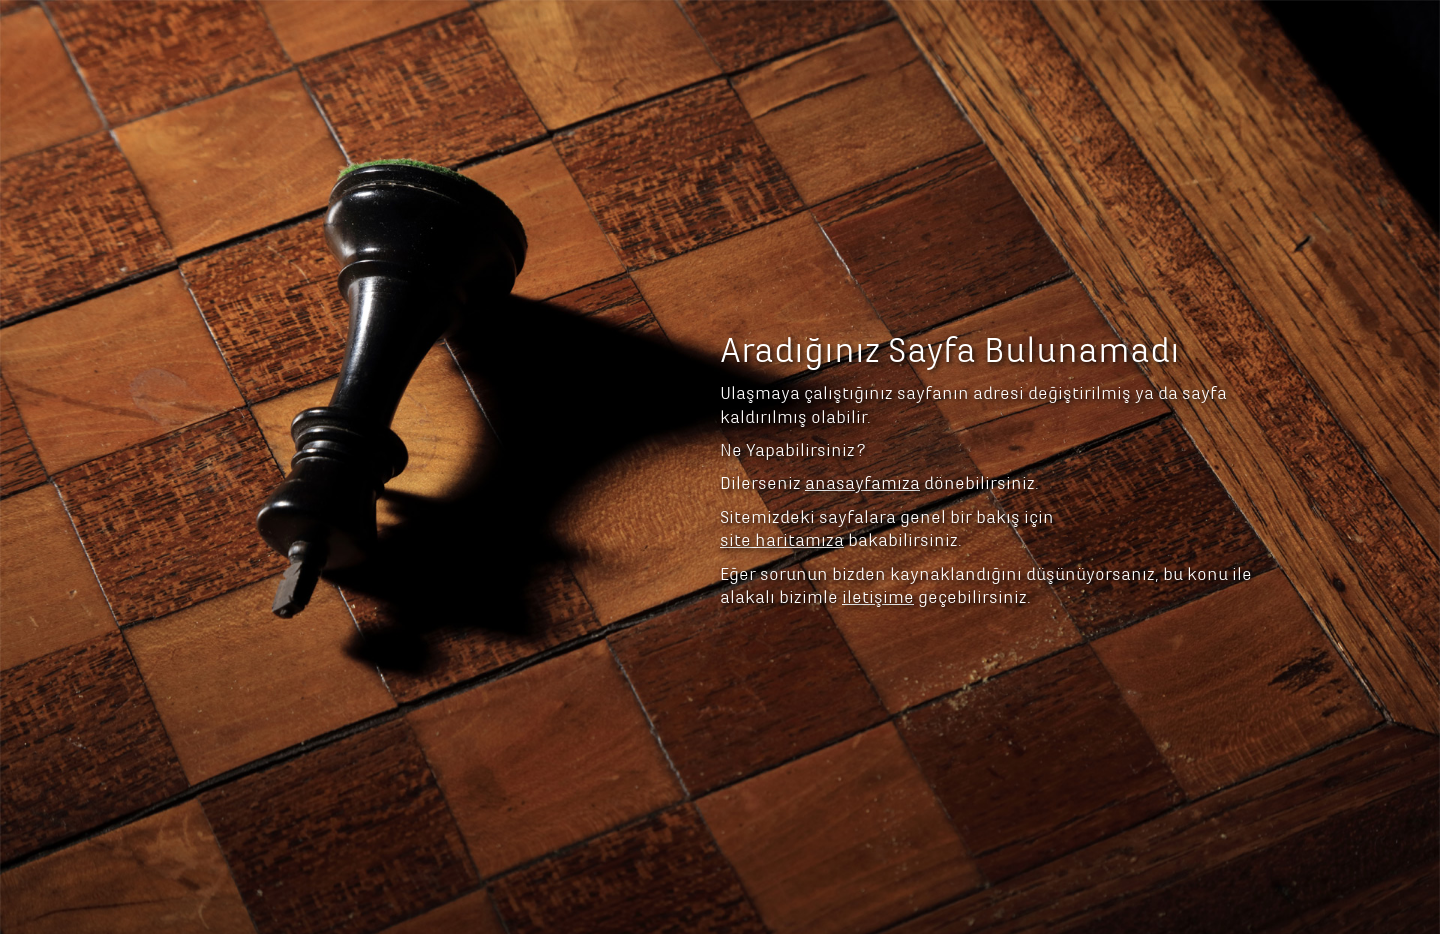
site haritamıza (782, 434)
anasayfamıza (862, 377)
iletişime (878, 491)
